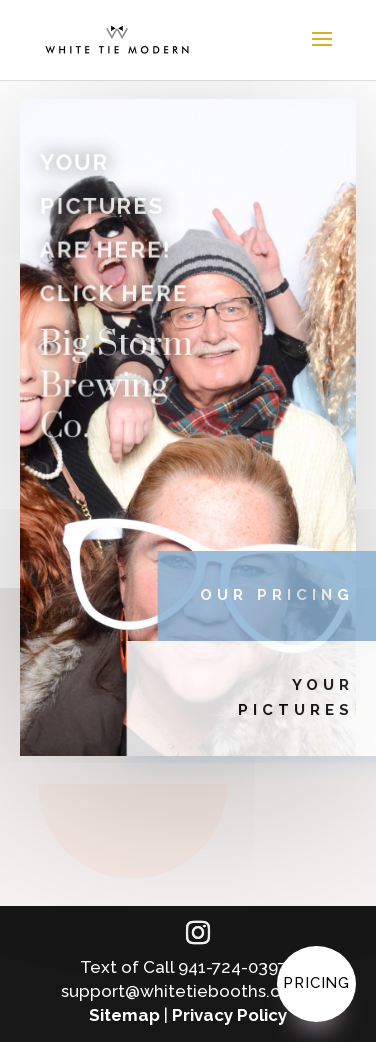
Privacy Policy (229, 1015)
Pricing (316, 983)
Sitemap (124, 1015)
